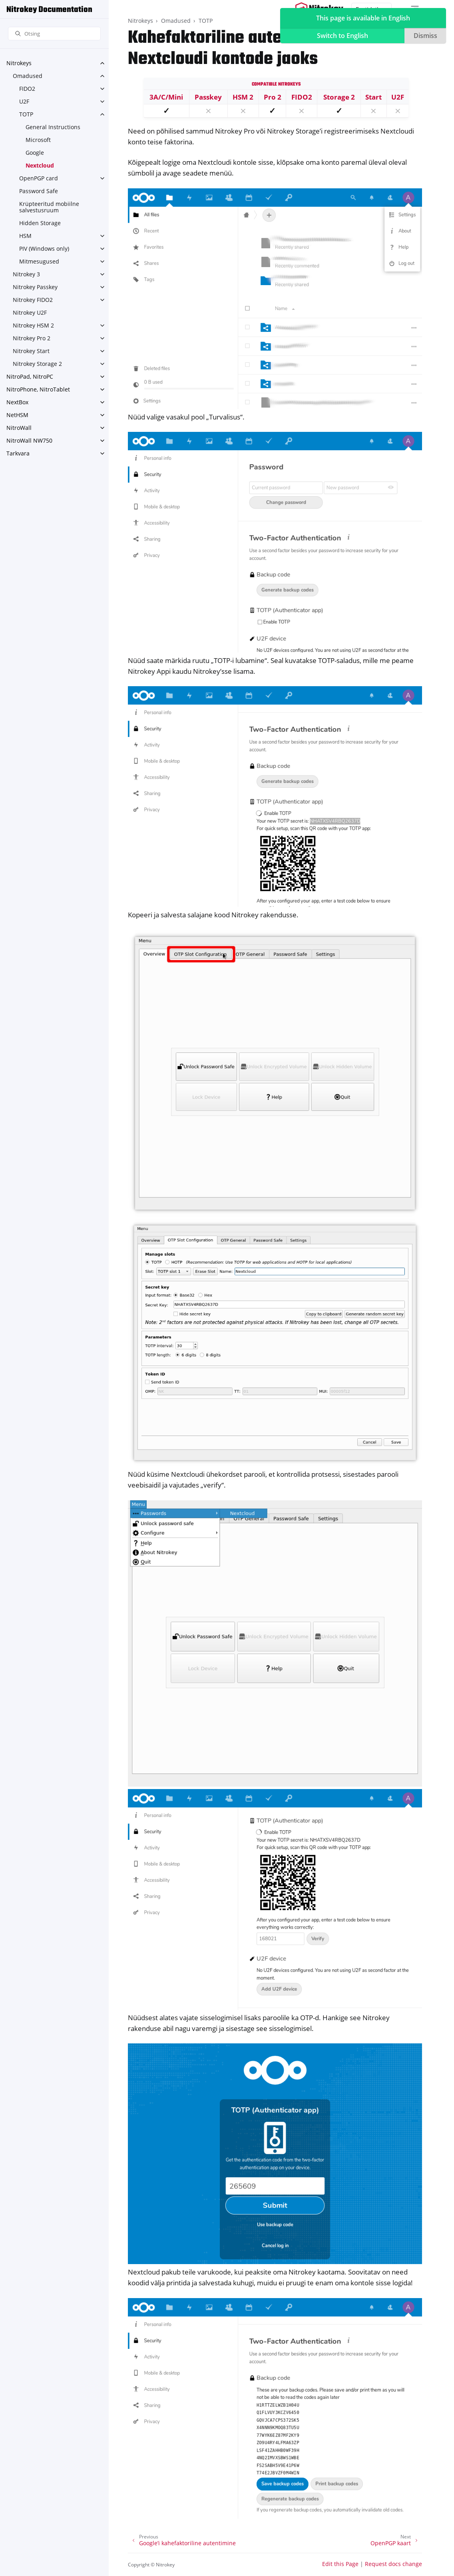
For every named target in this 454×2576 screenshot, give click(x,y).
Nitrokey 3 (26, 274)
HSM (25, 236)
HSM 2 (243, 97)
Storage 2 (339, 97)
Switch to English (342, 35)
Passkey (208, 97)
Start (373, 97)
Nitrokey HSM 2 (33, 325)
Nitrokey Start (31, 351)
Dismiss (425, 35)
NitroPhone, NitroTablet (38, 389)
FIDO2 (27, 88)
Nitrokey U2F (30, 312)
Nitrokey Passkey (35, 287)
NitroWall (19, 427)
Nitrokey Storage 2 (37, 363)
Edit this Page (340, 2564)
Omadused (27, 76)
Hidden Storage (40, 223)
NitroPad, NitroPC (29, 376)
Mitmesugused (39, 261)
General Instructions (53, 127)
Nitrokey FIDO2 (33, 300)
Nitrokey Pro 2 (31, 338)
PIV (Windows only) (44, 248)
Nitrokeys (19, 63)
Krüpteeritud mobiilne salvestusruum (49, 207)
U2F (24, 101)
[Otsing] (54, 33)
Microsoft (38, 140)
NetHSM (17, 415)
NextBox (17, 402)
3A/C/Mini (166, 97)
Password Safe (38, 191)
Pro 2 (272, 97)
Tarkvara (18, 453)
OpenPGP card (38, 178)
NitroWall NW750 (29, 440)
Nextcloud (40, 165)
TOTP (26, 114)
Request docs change (393, 2564)
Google (35, 152)
